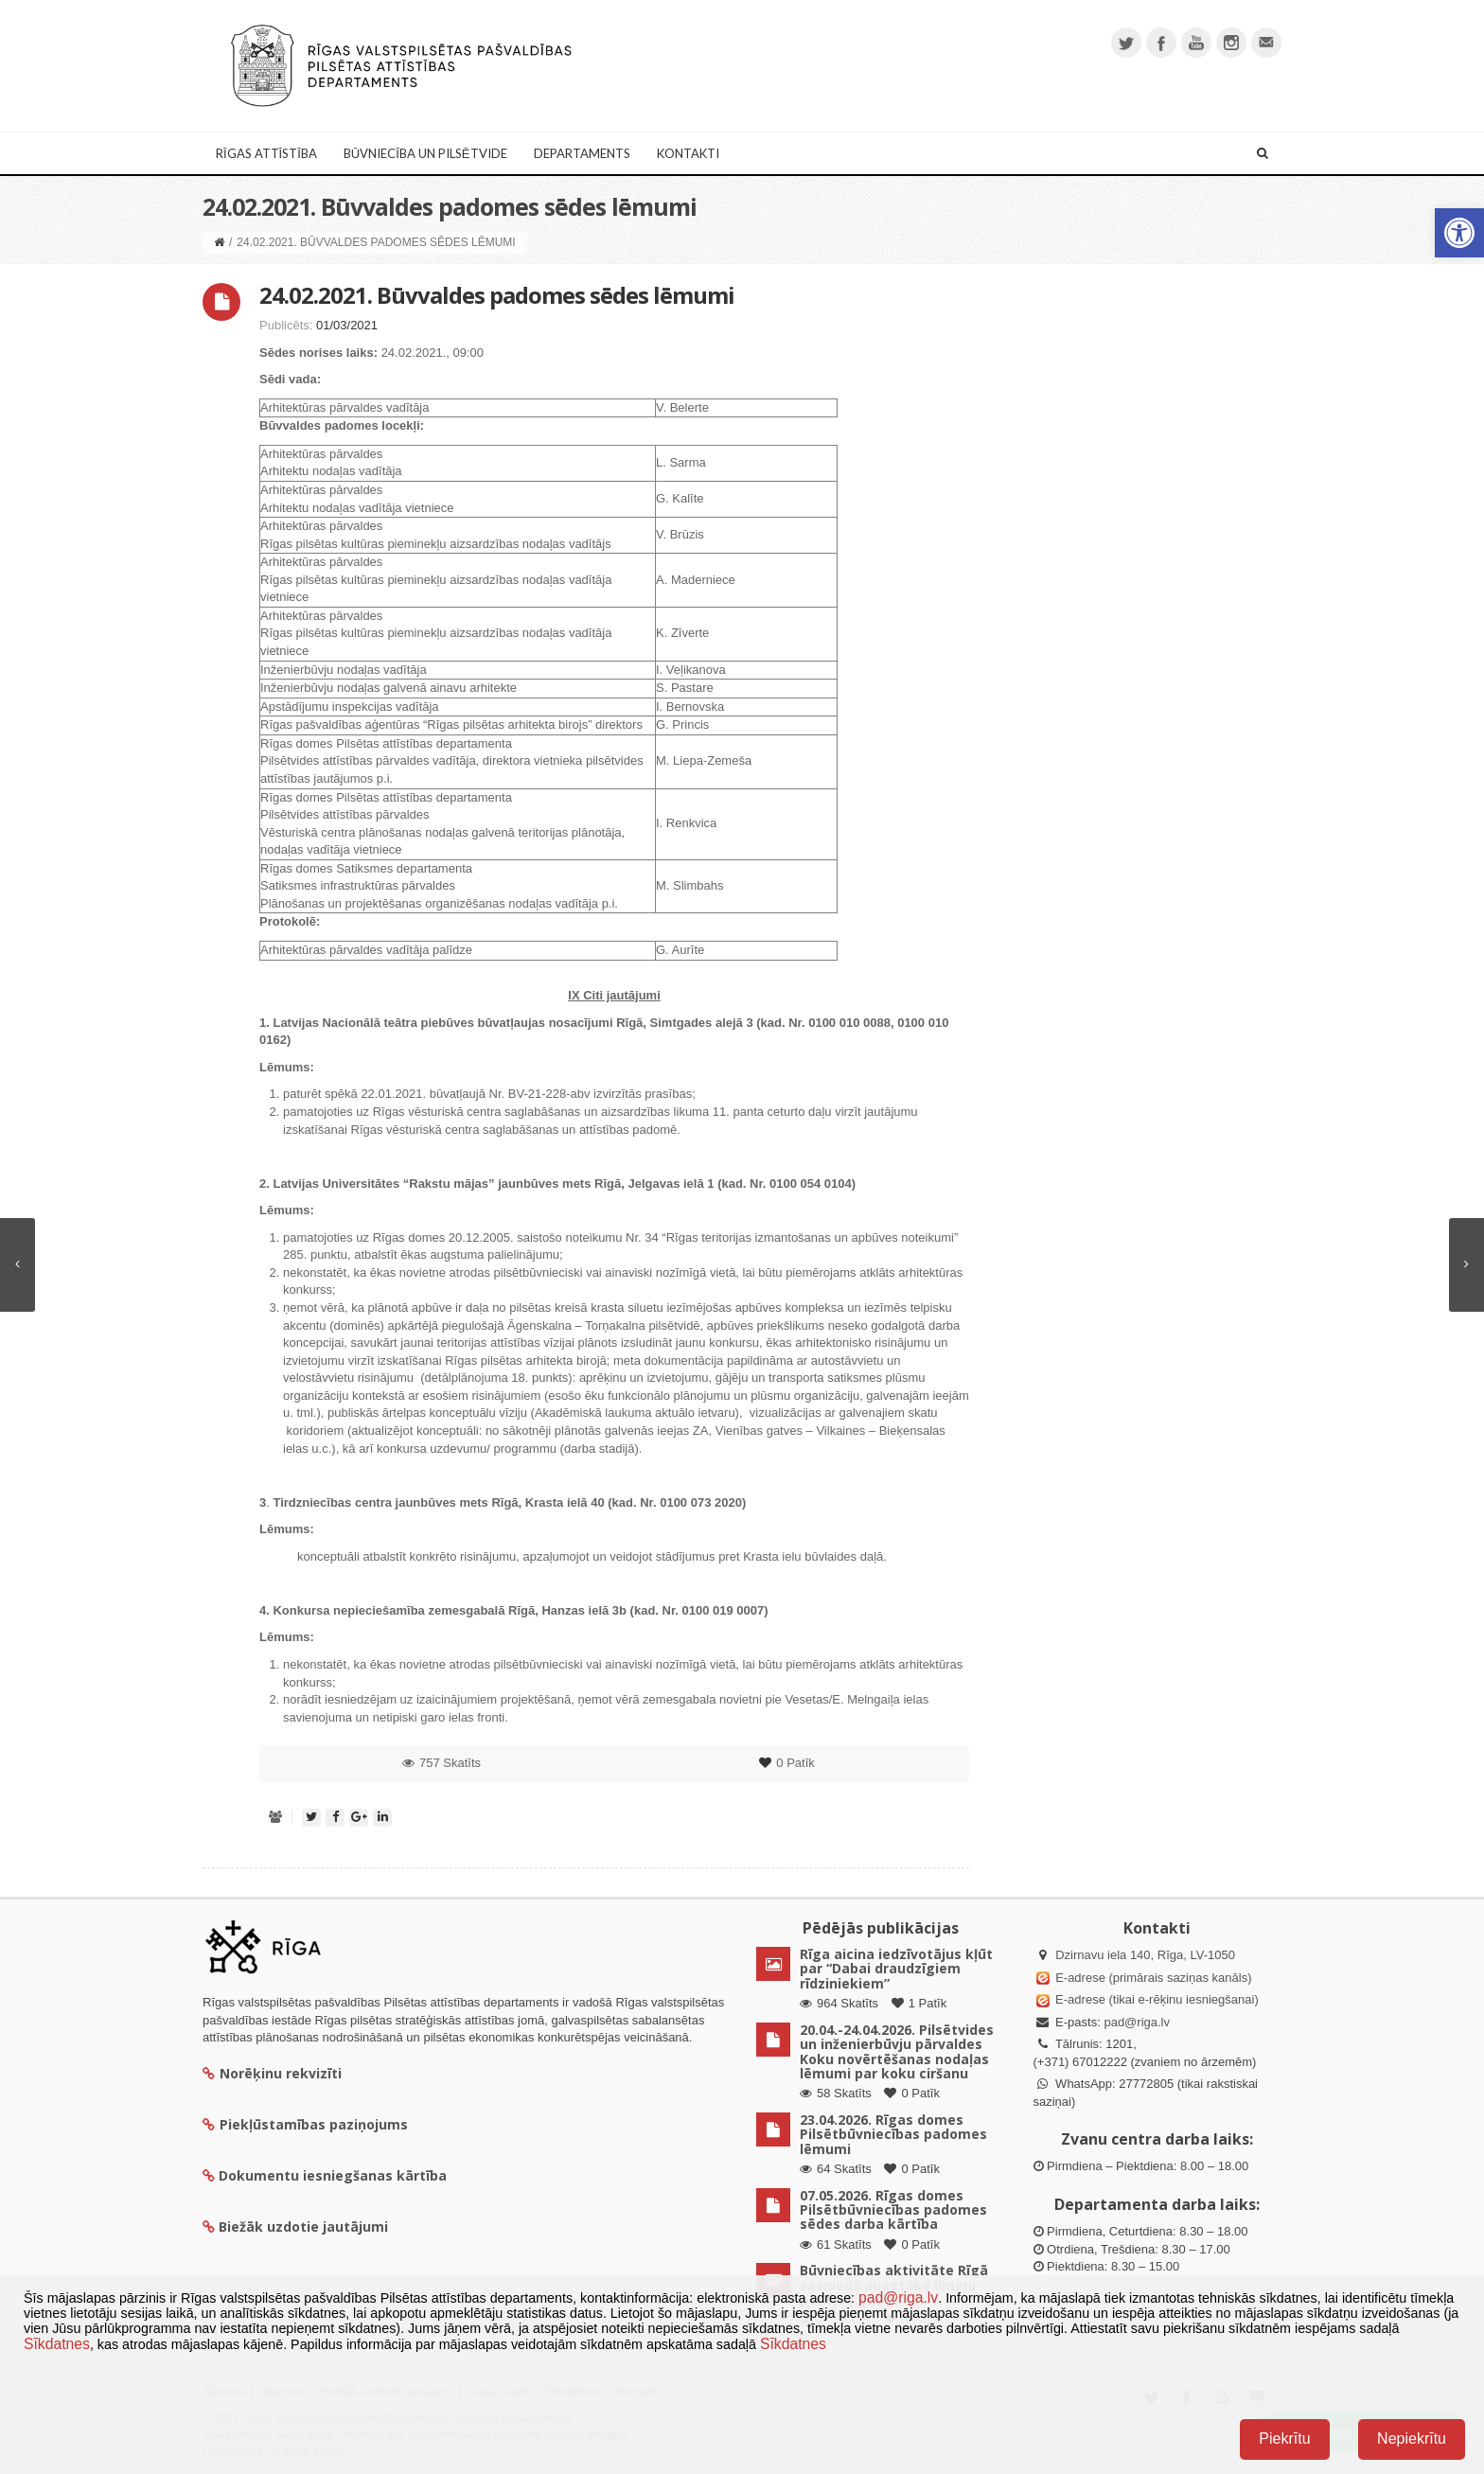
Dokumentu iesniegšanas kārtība (333, 2175)
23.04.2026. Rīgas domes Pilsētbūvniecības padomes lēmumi (893, 2134)
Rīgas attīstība (266, 153)
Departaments (582, 153)
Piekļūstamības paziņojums (305, 2124)
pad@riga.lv (1137, 2022)
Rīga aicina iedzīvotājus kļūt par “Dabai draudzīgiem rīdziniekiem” (896, 1968)
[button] (1459, 232)
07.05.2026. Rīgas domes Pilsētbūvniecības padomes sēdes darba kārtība (893, 2210)
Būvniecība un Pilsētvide (425, 153)
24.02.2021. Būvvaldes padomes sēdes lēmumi (496, 294)
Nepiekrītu (1411, 2438)
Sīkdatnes (57, 2344)
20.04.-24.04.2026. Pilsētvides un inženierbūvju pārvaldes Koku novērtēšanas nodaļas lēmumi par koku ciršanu (897, 2051)
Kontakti (688, 153)
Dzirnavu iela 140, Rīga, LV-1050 (1145, 1955)
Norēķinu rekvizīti (272, 2073)
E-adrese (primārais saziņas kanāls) (1153, 1977)
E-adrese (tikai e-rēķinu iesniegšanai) (1155, 1999)
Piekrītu (1284, 2438)
